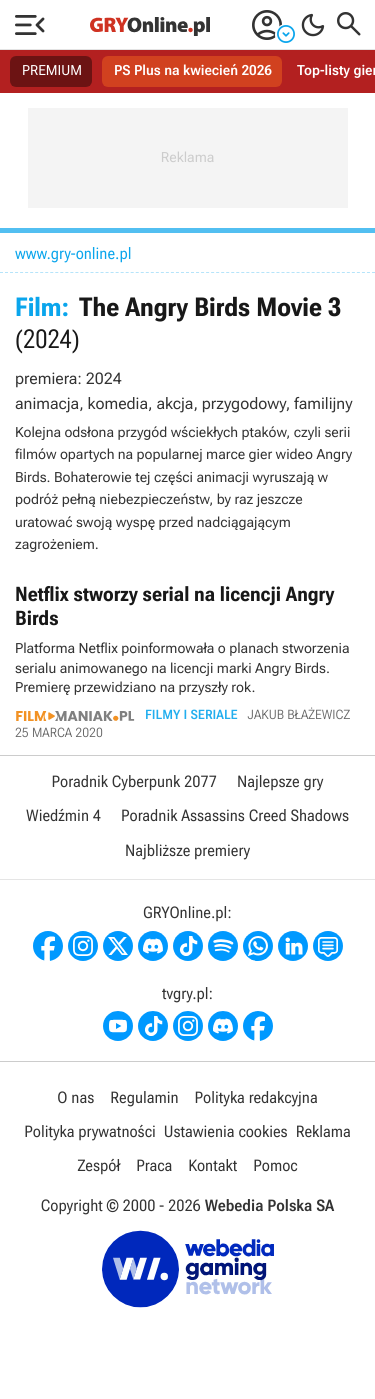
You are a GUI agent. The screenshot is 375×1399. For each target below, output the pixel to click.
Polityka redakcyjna (256, 1097)
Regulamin (144, 1097)
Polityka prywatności (90, 1131)
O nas (75, 1097)
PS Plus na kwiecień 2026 (193, 71)
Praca (154, 1165)
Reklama (323, 1131)
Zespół (98, 1165)
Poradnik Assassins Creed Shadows (235, 815)
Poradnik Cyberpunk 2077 (134, 781)
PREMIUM (52, 71)
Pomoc (275, 1165)
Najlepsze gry (280, 781)
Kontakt (212, 1165)
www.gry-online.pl (73, 253)
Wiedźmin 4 (63, 815)
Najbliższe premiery (187, 850)
